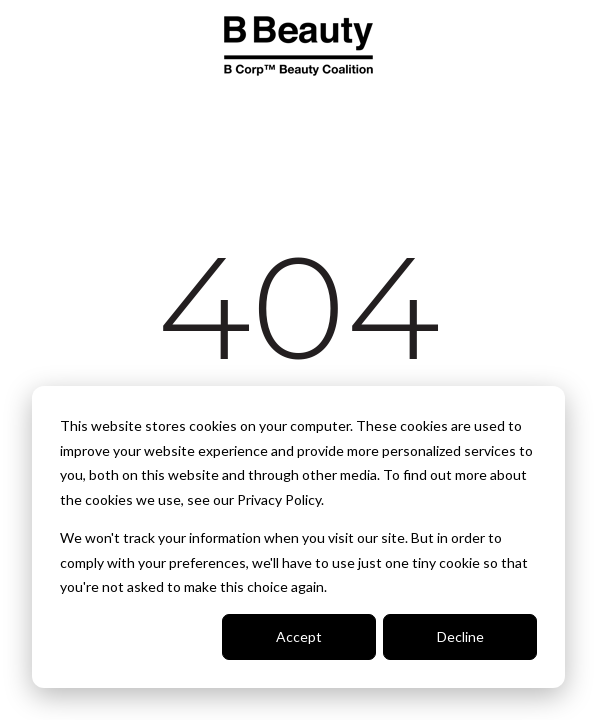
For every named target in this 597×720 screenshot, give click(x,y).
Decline (460, 636)
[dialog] (298, 537)
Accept (299, 636)
